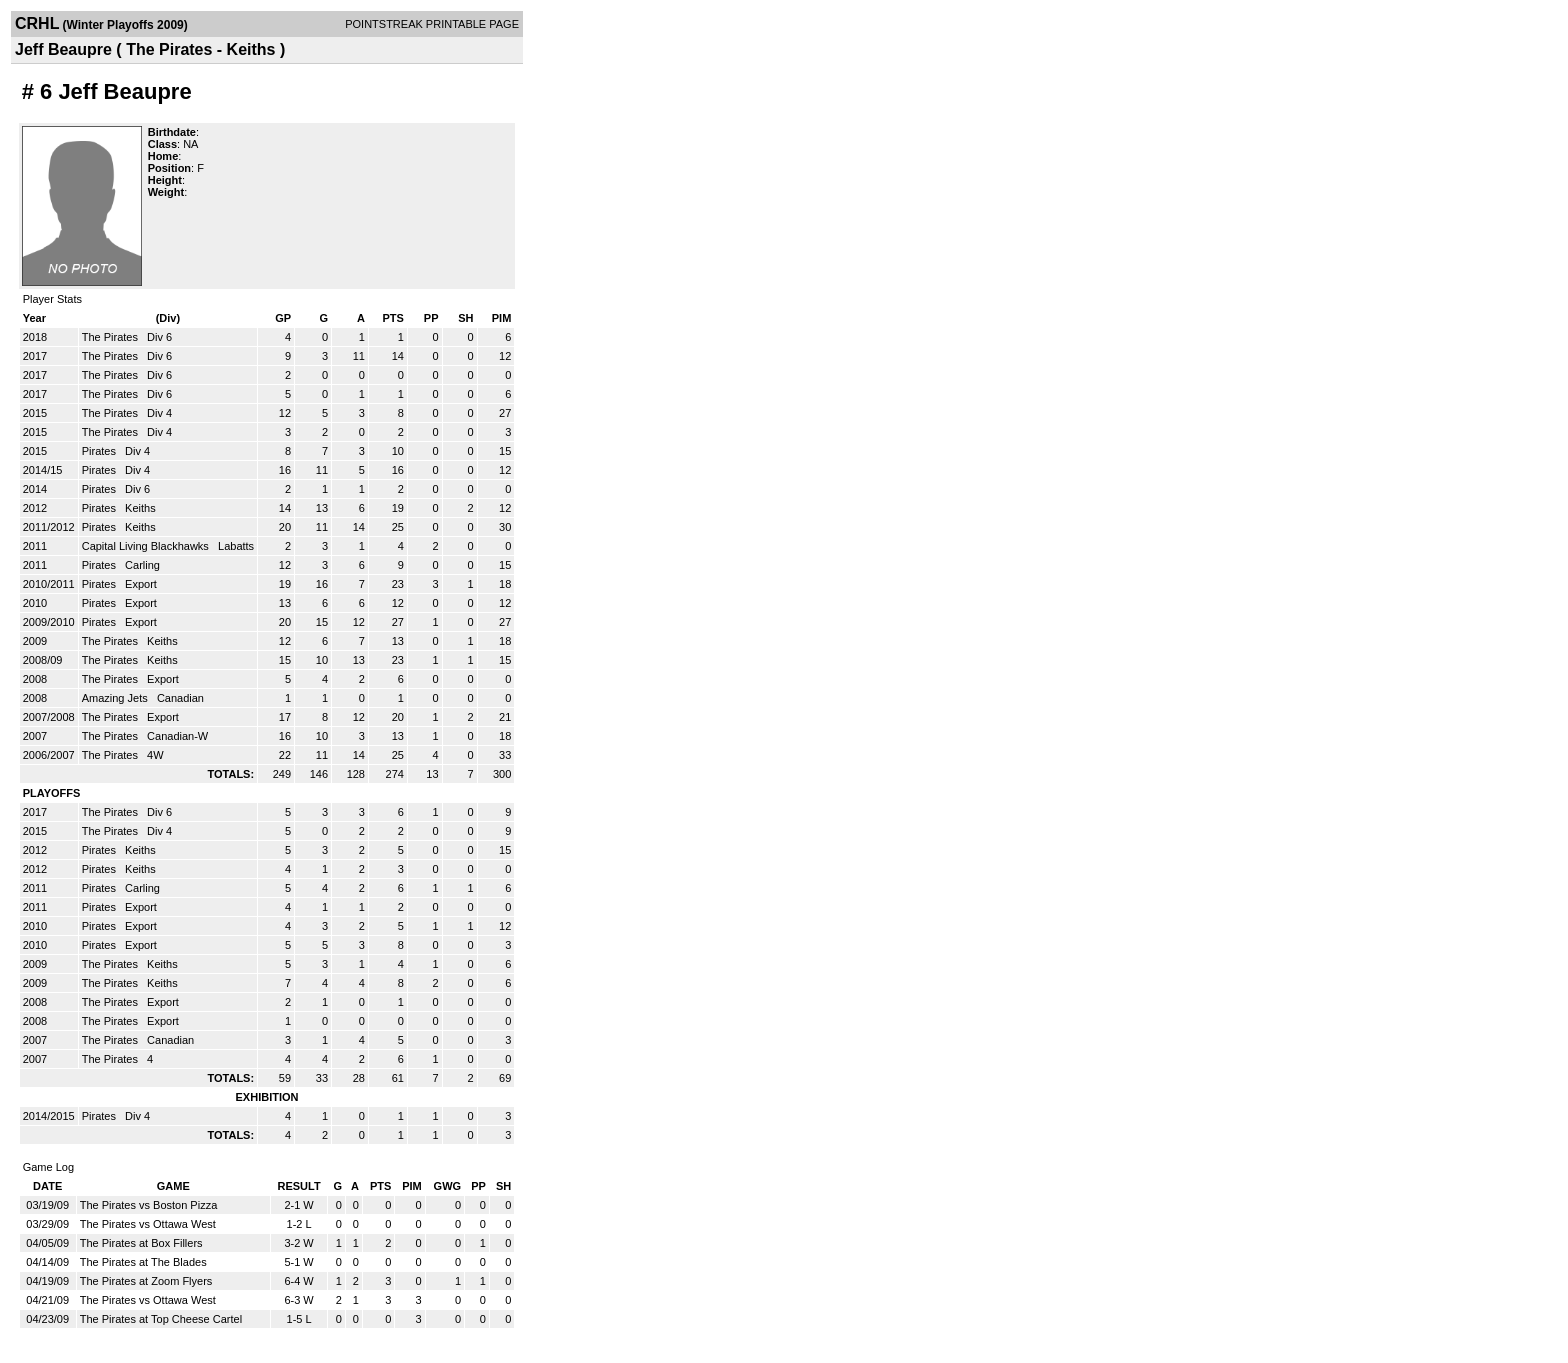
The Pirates (111, 337)
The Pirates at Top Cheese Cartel (161, 1319)
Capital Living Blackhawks (147, 546)
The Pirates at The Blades (143, 1262)
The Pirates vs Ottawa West (148, 1224)
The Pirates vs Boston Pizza (149, 1205)
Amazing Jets (116, 698)
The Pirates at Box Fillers (141, 1243)
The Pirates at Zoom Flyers (146, 1281)
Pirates (100, 451)
